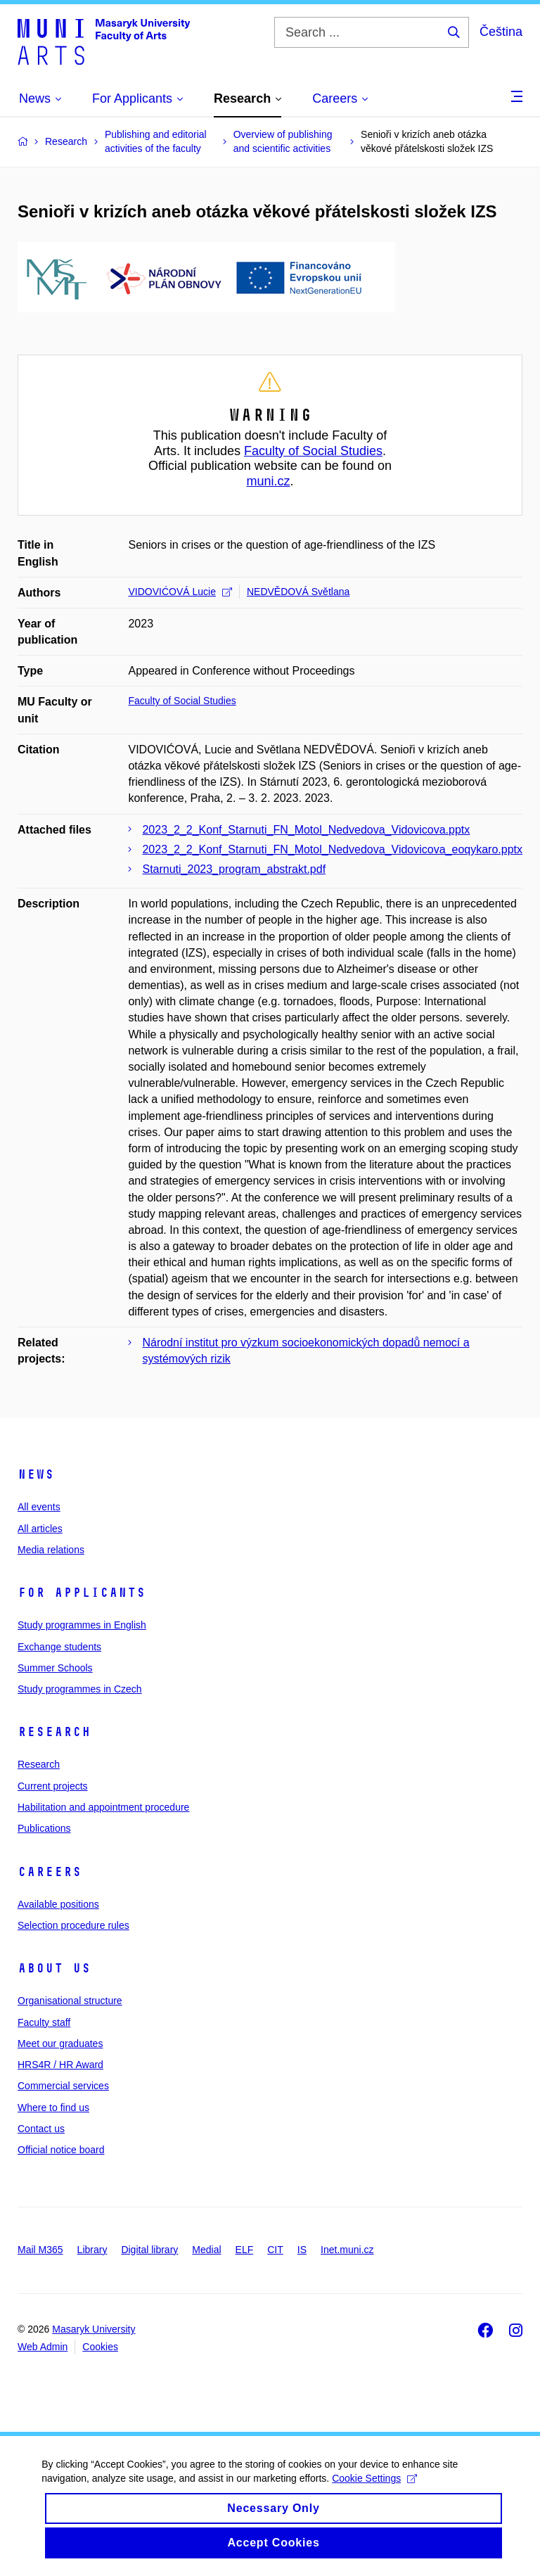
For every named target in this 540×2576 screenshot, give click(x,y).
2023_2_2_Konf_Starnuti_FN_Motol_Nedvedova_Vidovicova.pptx (306, 830)
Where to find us (53, 2107)
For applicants (82, 1592)
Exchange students (59, 1646)
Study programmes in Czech (80, 1689)
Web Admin (43, 2346)
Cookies (100, 2346)
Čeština (501, 32)
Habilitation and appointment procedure (103, 1807)
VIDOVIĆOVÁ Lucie (180, 591)
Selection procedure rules (73, 1925)
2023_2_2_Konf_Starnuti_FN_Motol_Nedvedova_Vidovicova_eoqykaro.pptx (332, 849)
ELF (245, 2249)
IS (302, 2249)
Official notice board (61, 2149)
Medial (206, 2249)
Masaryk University (93, 2329)
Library (92, 2249)
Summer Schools (55, 1667)
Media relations (51, 1549)
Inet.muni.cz (347, 2249)
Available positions (58, 1904)
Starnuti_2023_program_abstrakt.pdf (234, 869)
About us (54, 1968)
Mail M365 (40, 2249)
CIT (275, 2249)
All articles (40, 1528)
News (36, 1474)
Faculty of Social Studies (313, 451)
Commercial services (63, 2085)
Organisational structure (70, 2000)
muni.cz (268, 481)
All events (39, 1506)
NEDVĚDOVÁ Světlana (298, 591)
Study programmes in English (82, 1625)
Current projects (53, 1786)
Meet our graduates (60, 2043)
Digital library (149, 2249)
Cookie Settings (375, 2491)
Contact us (41, 2128)
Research (54, 1732)
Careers (50, 1872)
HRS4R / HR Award (60, 2064)
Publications (44, 1828)
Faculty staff (44, 2022)
